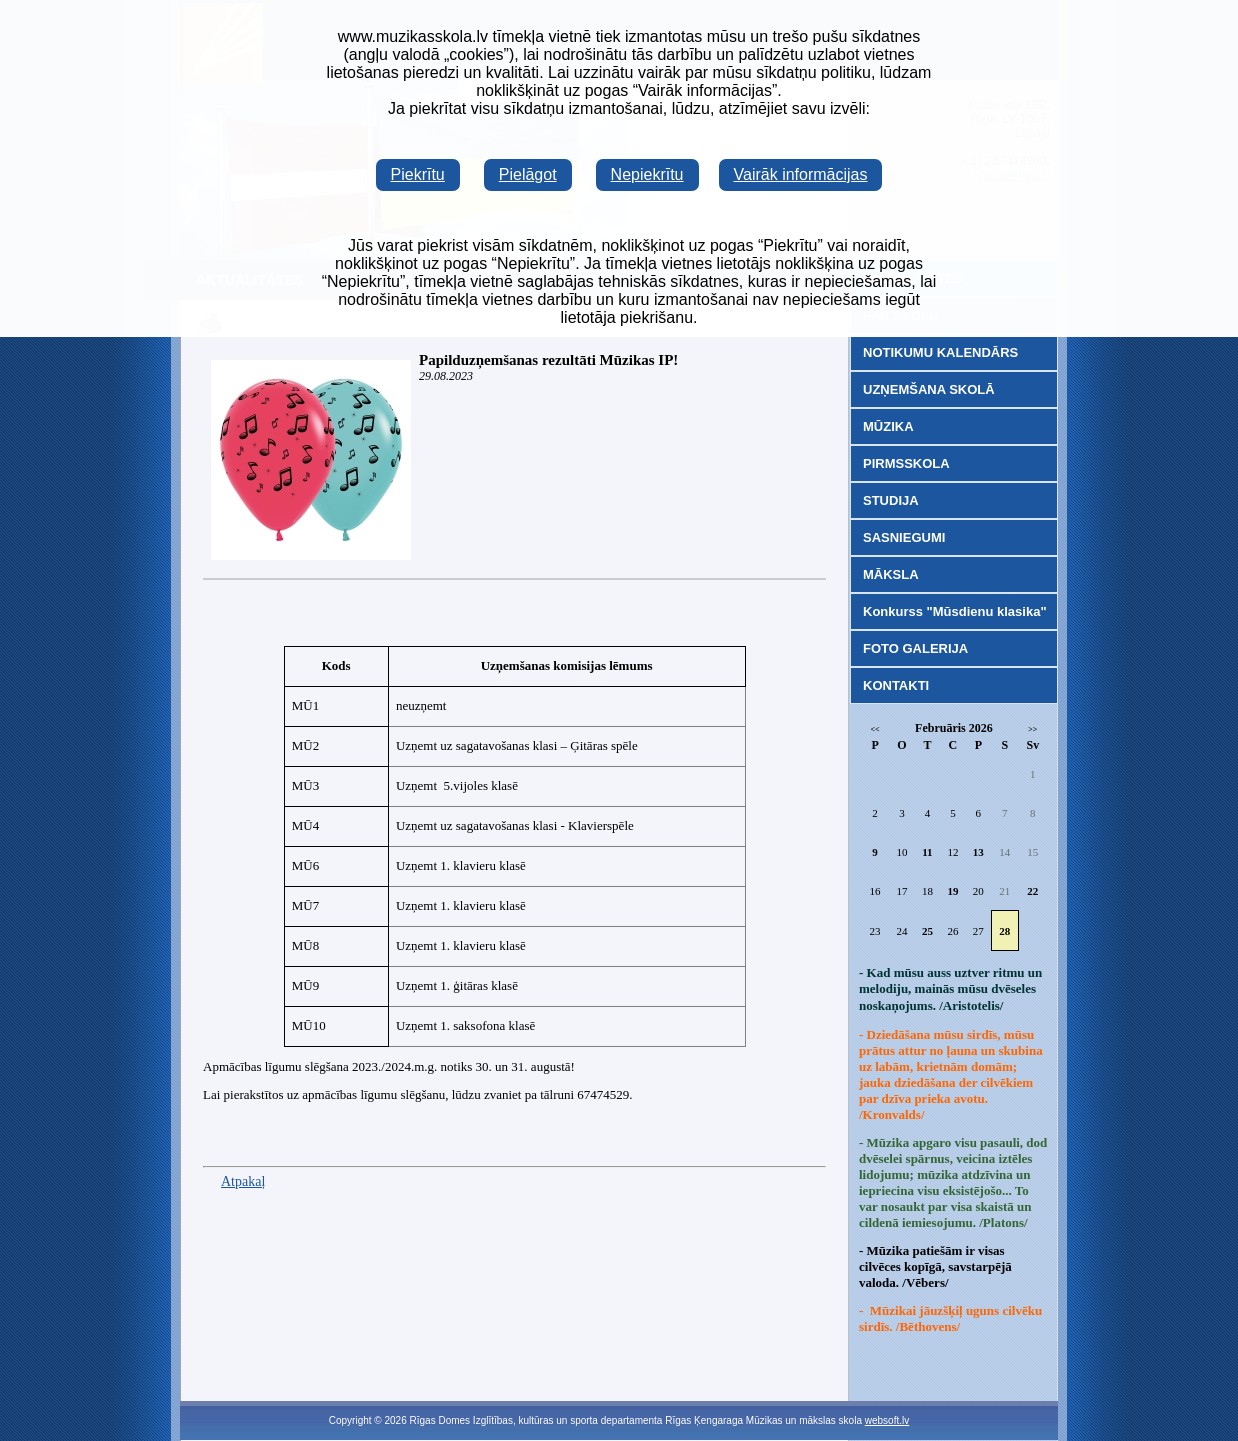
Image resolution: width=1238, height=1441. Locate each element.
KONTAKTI (896, 685)
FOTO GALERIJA (915, 648)
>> (1032, 729)
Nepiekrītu (647, 174)
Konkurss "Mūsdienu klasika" (955, 611)
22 (1032, 891)
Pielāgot (528, 174)
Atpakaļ (243, 1181)
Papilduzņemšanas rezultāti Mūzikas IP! (548, 360)
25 (927, 931)
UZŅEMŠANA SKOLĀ (929, 389)
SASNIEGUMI (904, 537)
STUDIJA (891, 500)
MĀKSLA (891, 574)
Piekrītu (418, 174)
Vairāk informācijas (801, 174)
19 (952, 891)
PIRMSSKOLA (906, 463)
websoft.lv (887, 1420)
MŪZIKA (888, 426)
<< (875, 729)
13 (978, 852)
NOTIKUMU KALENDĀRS (940, 352)
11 (927, 852)
